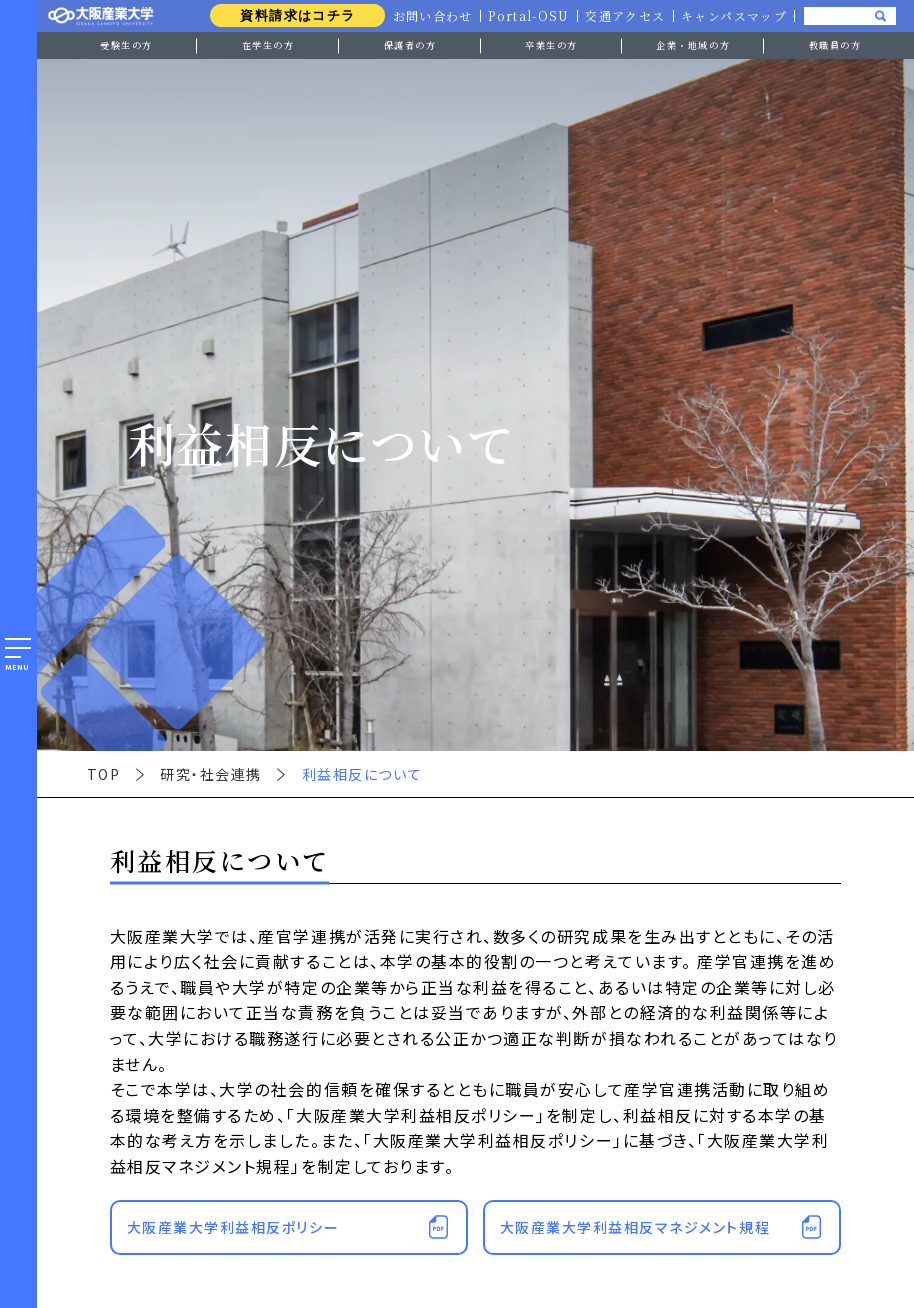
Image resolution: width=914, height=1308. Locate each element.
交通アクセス (623, 16)
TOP (104, 774)
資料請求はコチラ (292, 15)
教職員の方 (835, 45)
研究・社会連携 (211, 774)
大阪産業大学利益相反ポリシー (233, 1227)
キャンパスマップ (733, 16)
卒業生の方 (551, 45)
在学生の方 (268, 45)
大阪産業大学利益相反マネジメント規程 (635, 1227)
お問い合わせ (427, 16)
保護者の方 (410, 45)
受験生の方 (126, 45)
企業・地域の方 (693, 45)
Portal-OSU (525, 16)
